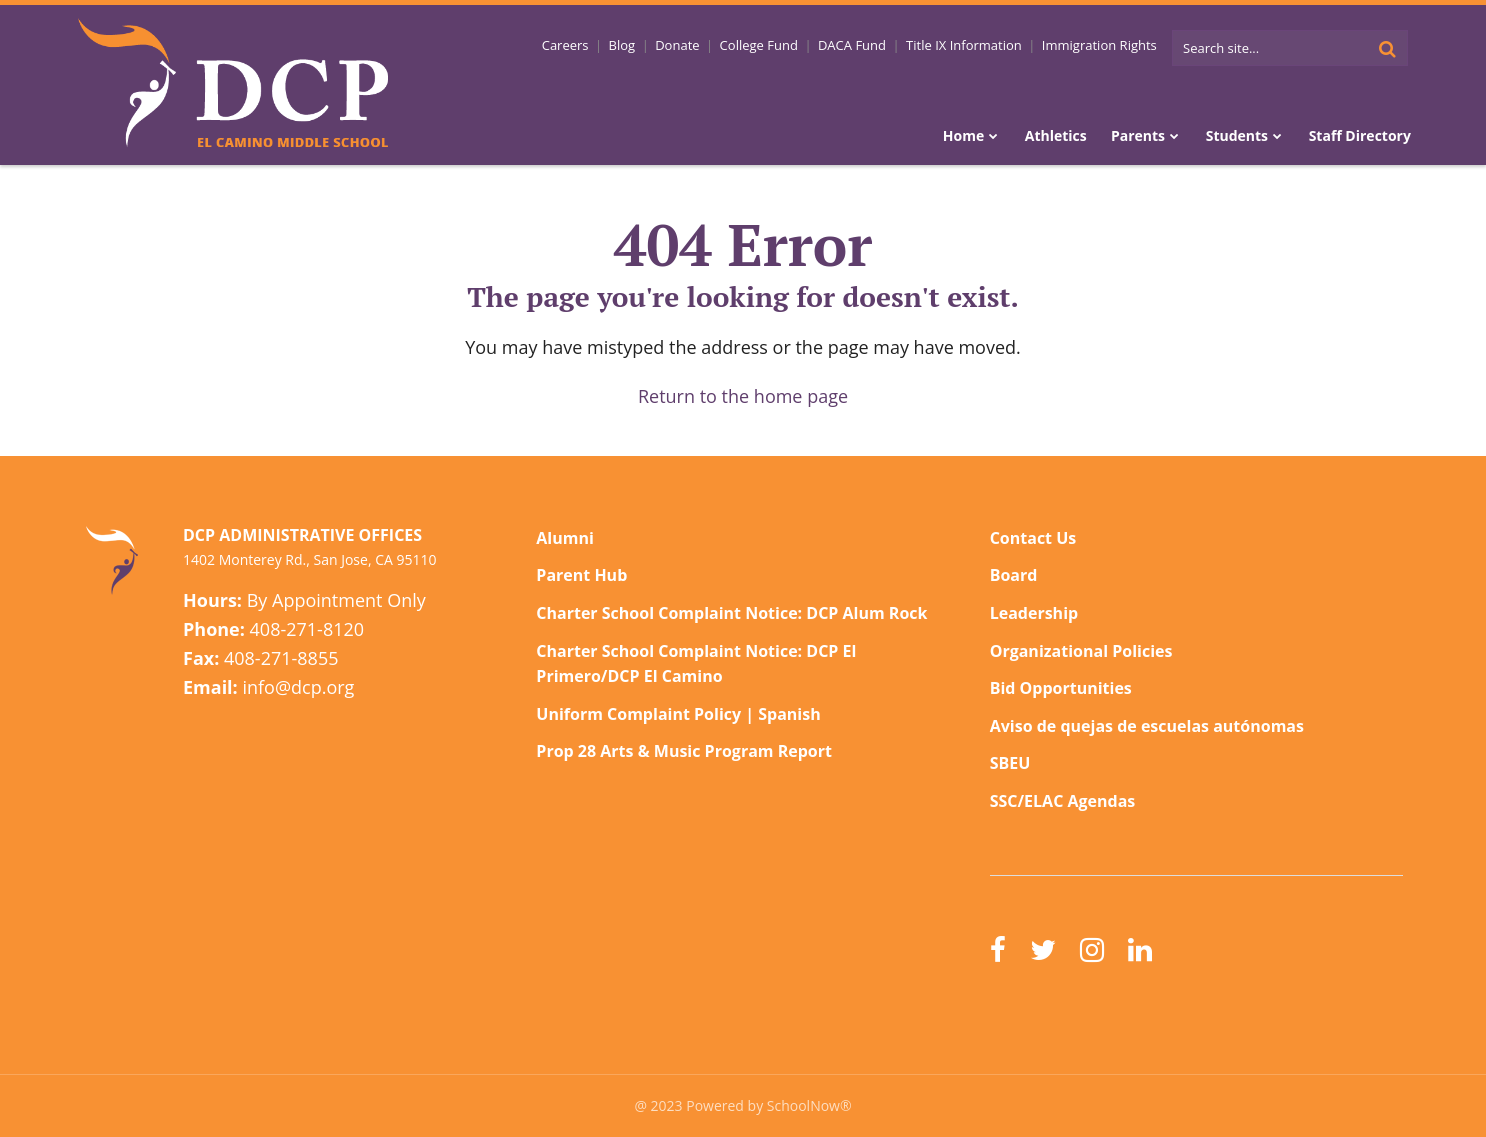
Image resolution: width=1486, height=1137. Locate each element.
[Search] (1387, 48)
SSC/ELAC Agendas (1063, 801)
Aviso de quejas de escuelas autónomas (1147, 726)
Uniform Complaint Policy (638, 714)
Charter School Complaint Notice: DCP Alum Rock (731, 613)
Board (1014, 575)
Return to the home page (743, 396)
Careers (572, 45)
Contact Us (1033, 538)
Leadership (1034, 613)
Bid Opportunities (1061, 688)
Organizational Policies (1081, 651)
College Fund (763, 45)
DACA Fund (855, 45)
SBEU (1010, 763)
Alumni (565, 538)
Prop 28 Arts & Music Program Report (684, 751)
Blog (628, 45)
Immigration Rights (1099, 45)
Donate (682, 45)
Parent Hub (581, 575)
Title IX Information (966, 45)
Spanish (789, 714)
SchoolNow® (809, 1105)
